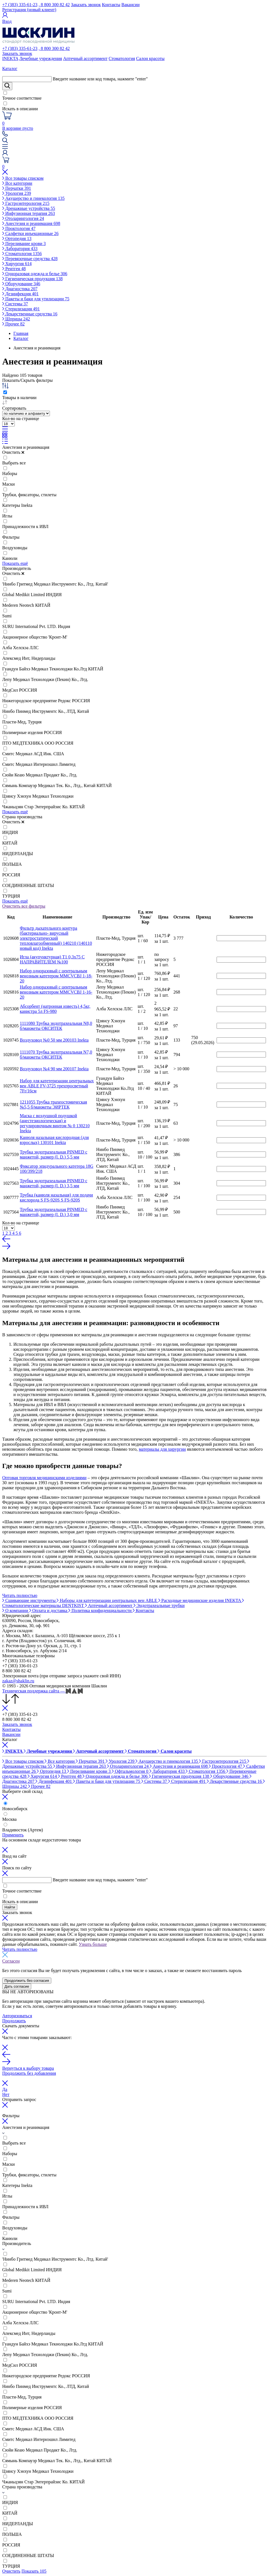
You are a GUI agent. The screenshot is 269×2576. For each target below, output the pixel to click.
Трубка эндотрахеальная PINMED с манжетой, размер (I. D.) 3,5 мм (53, 1183)
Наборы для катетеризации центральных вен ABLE (107, 1600)
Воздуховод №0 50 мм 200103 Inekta (54, 1040)
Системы (15, 303)
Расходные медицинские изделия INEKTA (200, 1600)
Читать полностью (19, 1595)
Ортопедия (16, 238)
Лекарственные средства (29, 313)
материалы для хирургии (162, 1449)
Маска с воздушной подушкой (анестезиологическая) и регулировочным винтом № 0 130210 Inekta (55, 1123)
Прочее (13, 324)
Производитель (16, 568)
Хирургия (16, 263)
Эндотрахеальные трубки (159, 1605)
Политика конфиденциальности (100, 1610)
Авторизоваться (17, 2015)
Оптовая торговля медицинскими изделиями (44, 1477)
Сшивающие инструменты (29, 1600)
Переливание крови (24, 243)
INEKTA (10, 58)
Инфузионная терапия (28, 213)
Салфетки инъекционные (30, 233)
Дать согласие (16, 1986)
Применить (13, 1835)
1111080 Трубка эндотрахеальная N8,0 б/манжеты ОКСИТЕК (56, 1026)
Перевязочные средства (29, 258)
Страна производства (22, 816)
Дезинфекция (20, 293)
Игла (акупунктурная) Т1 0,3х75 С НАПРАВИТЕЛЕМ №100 (52, 959)
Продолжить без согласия (26, 1980)
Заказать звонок (86, 4)
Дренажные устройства (28, 208)
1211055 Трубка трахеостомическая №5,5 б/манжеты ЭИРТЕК (53, 1104)
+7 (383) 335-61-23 (19, 4)
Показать (33, 2571)
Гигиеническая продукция (32, 278)
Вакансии (131, 4)
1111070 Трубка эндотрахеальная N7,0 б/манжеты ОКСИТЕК (56, 1054)
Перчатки (16, 188)
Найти (9, 1907)
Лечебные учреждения (40, 58)
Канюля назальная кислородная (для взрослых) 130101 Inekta (54, 1140)
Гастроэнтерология (25, 203)
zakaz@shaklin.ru (18, 1680)
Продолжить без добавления (29, 2073)
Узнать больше (93, 1944)
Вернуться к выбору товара (28, 2068)
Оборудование (21, 283)
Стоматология (122, 58)
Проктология (18, 228)
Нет (5, 2094)
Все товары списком (22, 178)
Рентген (14, 268)
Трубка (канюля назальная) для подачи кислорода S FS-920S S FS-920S (56, 1197)
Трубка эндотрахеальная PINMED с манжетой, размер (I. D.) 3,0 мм (53, 1212)
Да (4, 2089)
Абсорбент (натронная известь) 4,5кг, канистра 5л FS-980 (55, 1009)
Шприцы (16, 318)
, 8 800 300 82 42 (54, 4)
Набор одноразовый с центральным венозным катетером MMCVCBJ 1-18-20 (56, 975)
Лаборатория (19, 248)
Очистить (13, 452)
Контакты (111, 4)
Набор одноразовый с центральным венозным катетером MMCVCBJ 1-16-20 (56, 992)
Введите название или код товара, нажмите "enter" (100, 78)
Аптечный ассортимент (85, 58)
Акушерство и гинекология (33, 198)
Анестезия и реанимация (31, 223)
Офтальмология (130, 1771)
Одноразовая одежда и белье (34, 273)
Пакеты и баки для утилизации (35, 298)
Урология (16, 193)
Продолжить (14, 2020)
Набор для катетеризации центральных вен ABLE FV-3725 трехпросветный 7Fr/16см (57, 1085)
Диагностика (19, 288)
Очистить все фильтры (23, 906)
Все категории (17, 183)
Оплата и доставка (49, 1610)
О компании (15, 1610)
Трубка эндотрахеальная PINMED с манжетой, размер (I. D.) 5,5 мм (53, 1154)
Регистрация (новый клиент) (29, 9)
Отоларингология (23, 218)
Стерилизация (21, 308)
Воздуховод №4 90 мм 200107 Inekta (54, 1068)
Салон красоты (150, 58)
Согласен (11, 1961)
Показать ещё (15, 563)
